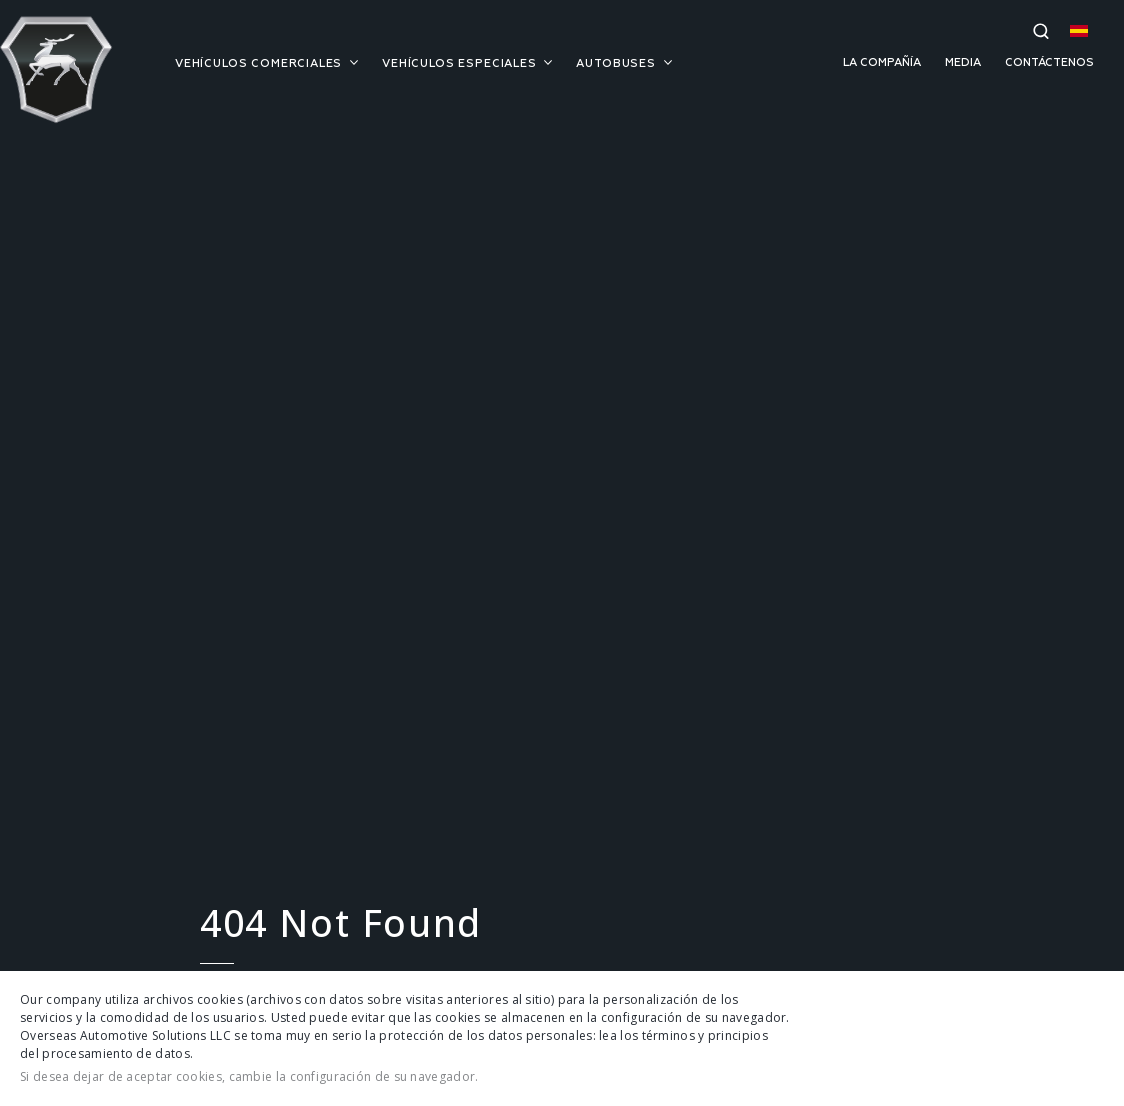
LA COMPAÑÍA (882, 62)
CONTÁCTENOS (1049, 62)
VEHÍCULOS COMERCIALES (266, 63)
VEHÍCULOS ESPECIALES (467, 63)
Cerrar (1088, 1039)
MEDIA (963, 62)
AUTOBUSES (623, 63)
